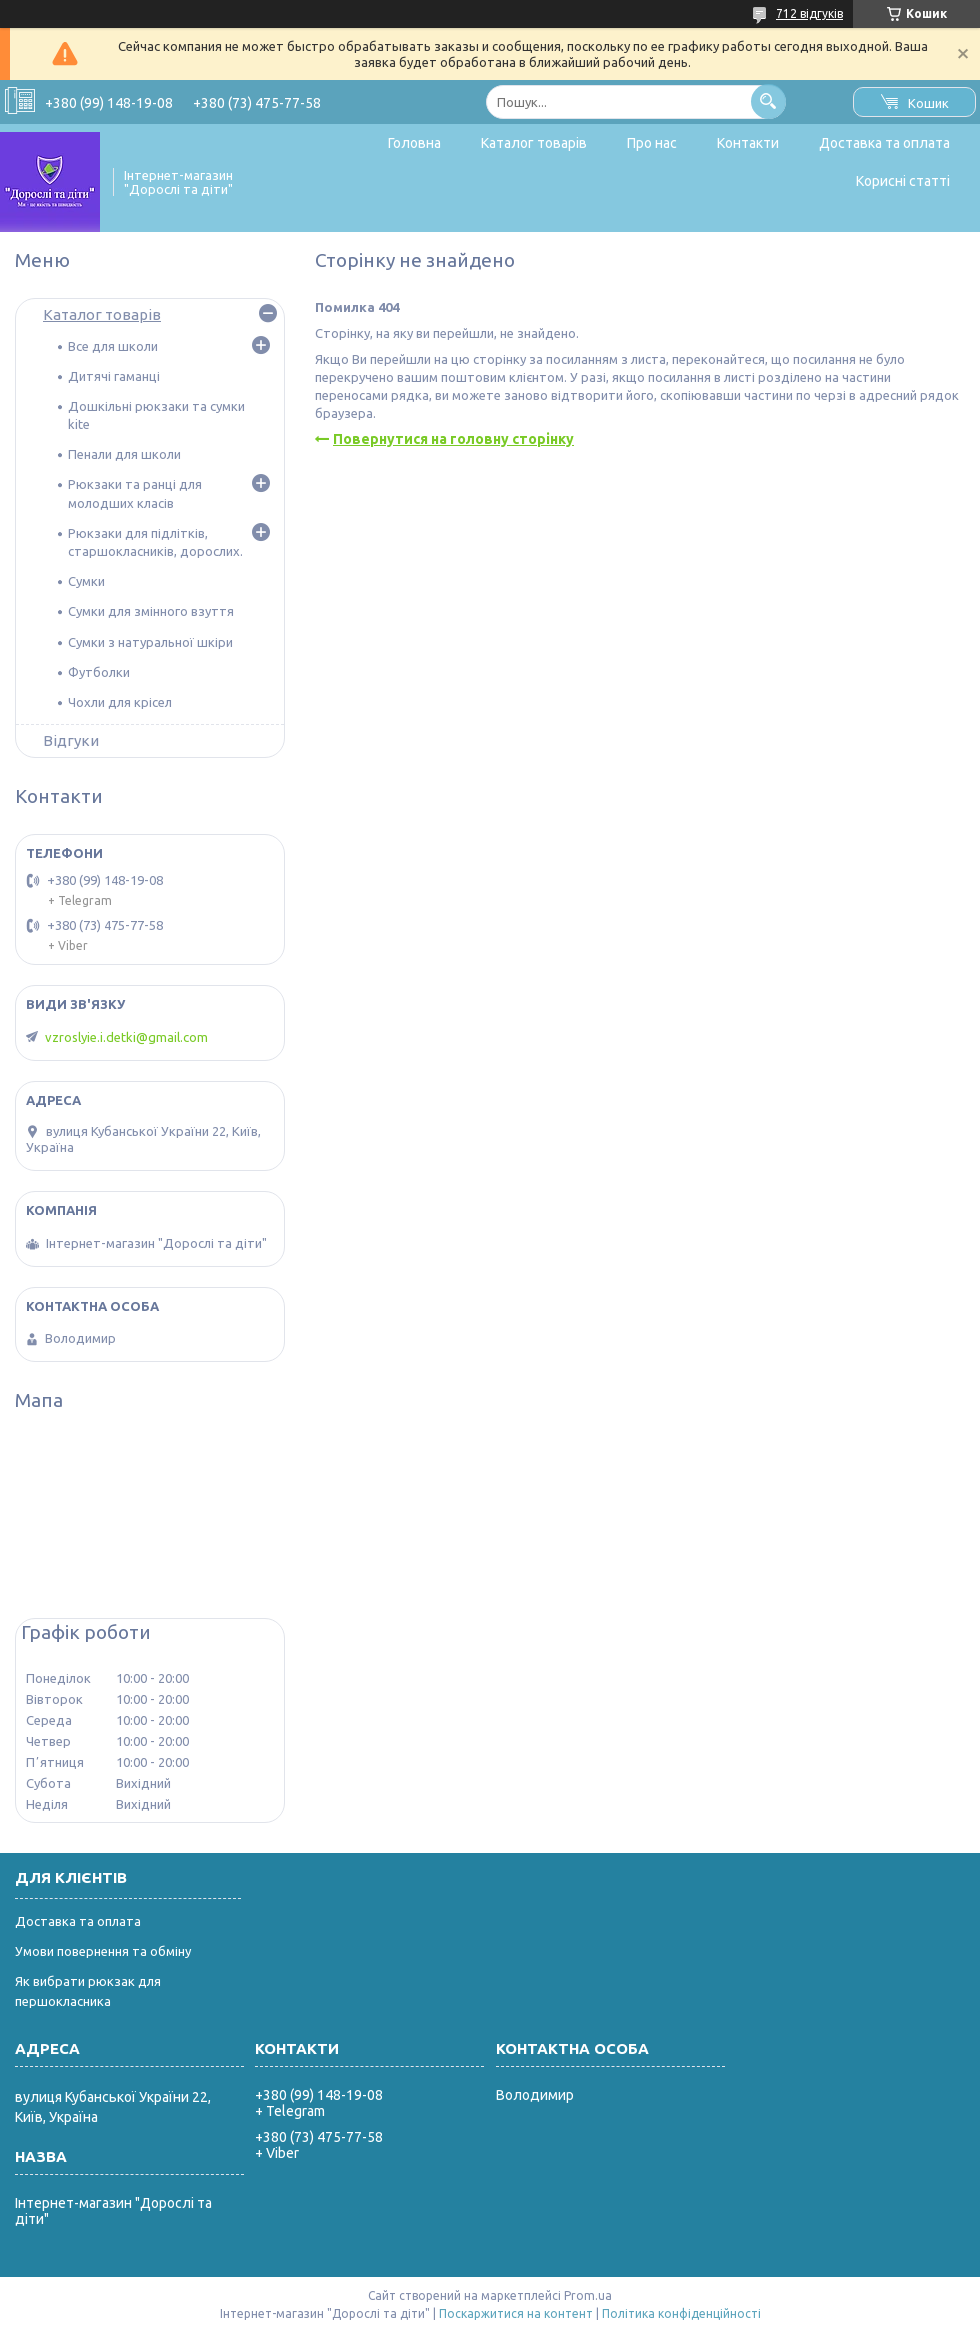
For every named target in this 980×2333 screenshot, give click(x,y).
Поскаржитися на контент (516, 2313)
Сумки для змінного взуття (151, 611)
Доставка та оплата (884, 143)
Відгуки (71, 740)
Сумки (86, 581)
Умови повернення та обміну (103, 1951)
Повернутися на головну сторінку (453, 439)
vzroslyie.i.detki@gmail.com (126, 1037)
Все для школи (113, 346)
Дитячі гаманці (114, 376)
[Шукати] (768, 101)
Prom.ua (588, 2295)
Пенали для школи (124, 454)
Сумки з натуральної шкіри (150, 642)
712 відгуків (809, 13)
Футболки (99, 672)
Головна (414, 143)
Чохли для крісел (120, 702)
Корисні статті (903, 181)
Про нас (652, 143)
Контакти (748, 143)
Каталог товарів (534, 143)
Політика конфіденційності (681, 2313)
